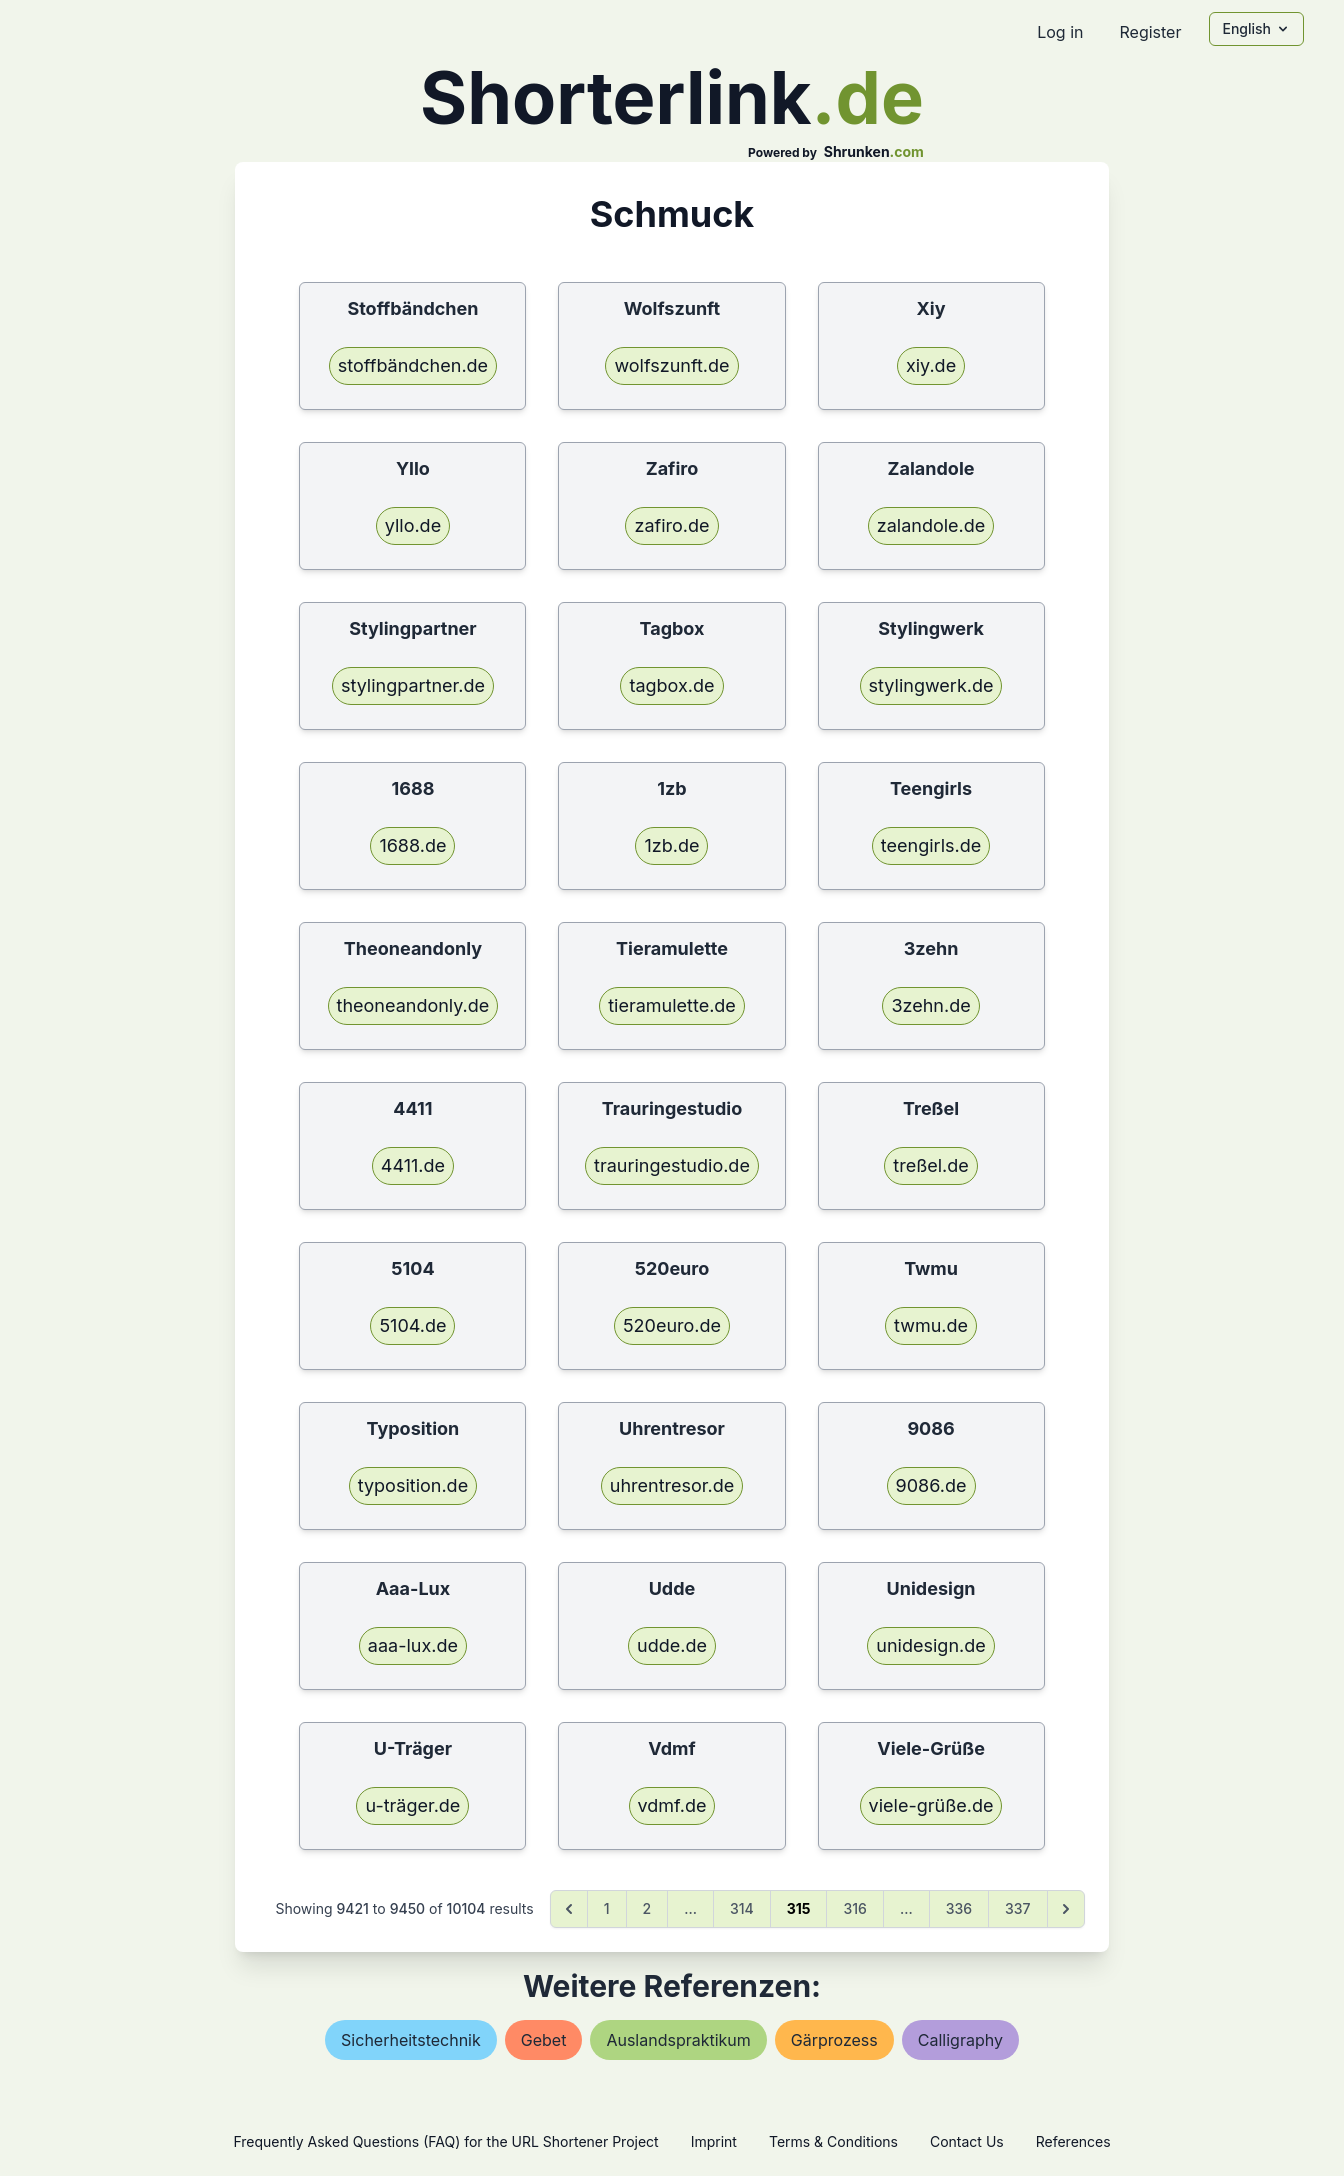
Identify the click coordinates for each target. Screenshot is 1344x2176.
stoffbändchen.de (413, 365)
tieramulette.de (672, 1005)
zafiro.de (671, 525)
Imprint (714, 2141)
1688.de (412, 845)
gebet (544, 2040)
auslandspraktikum (678, 2040)
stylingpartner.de (413, 685)
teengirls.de (931, 845)
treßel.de (931, 1165)
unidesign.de (930, 1645)
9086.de (931, 1485)
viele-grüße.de (931, 1805)
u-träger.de (412, 1805)
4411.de (413, 1165)
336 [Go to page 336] (959, 1908)
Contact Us (967, 2141)
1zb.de (671, 845)
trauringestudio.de (672, 1165)
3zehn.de (930, 1005)
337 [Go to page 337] (1018, 1908)
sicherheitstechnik (411, 2040)
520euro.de (672, 1325)
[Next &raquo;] (1066, 1909)
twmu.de (931, 1325)
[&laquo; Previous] (569, 1909)
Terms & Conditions (833, 2141)
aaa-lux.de (413, 1645)
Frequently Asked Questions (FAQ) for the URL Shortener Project (445, 2141)
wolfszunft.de (671, 365)
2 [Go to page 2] (647, 1908)
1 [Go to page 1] (607, 1908)
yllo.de (413, 525)
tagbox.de (671, 685)
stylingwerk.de (931, 685)
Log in (1060, 32)
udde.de (672, 1645)
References (1073, 2141)
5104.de (412, 1325)
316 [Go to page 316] (854, 1908)
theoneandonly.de (413, 1005)
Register (1150, 32)
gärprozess (834, 2040)
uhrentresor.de (672, 1485)
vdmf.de (672, 1805)
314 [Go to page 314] (742, 1908)
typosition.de (413, 1485)
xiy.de (931, 365)
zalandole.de (931, 525)
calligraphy (960, 2040)
